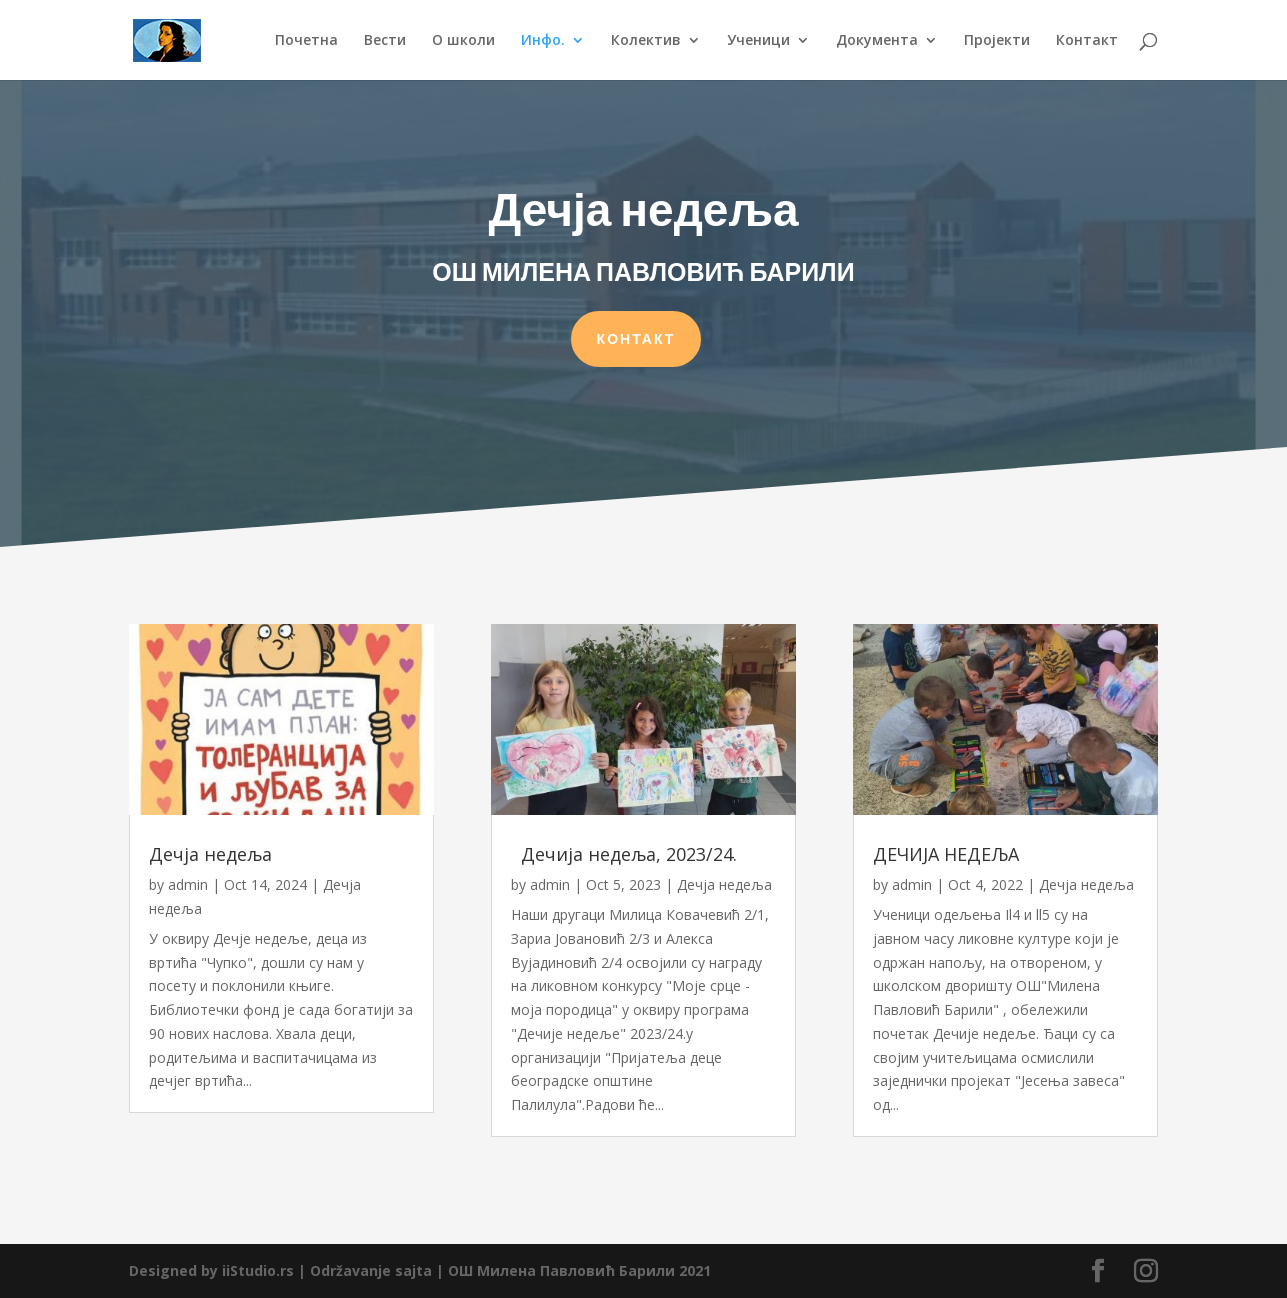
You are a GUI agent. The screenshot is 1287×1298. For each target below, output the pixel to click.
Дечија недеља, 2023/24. (624, 854)
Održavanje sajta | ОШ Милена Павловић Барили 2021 (510, 1270)
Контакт (1087, 41)
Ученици (758, 41)
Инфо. (543, 41)
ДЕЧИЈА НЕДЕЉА (946, 854)
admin (188, 884)
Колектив (646, 41)
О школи (463, 41)
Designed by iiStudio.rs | (219, 1270)
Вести (385, 41)
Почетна (306, 41)
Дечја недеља (210, 854)
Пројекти (997, 41)
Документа (877, 41)
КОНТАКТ (636, 334)
